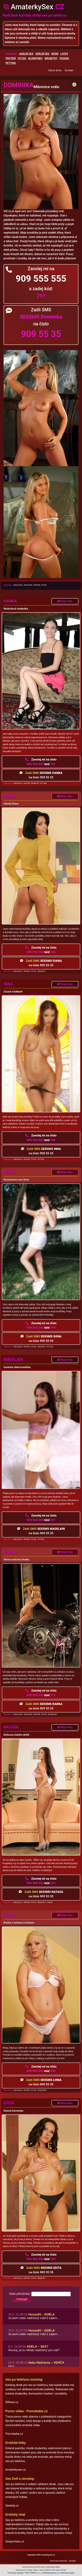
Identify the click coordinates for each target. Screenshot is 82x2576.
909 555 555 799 (40, 1325)
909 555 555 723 (40, 950)
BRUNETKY (51, 58)
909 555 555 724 (40, 1881)
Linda (9, 1915)
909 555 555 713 (40, 1693)
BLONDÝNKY (35, 58)
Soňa (9, 1172)
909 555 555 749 (40, 2257)
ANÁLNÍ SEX (26, 53)
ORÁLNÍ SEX (42, 53)
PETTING (11, 63)
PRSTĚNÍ (11, 58)
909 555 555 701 (40, 1518)
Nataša (11, 1727)
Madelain (13, 1359)
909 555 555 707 (40, 762)
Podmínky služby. (67, 2573)
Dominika (19, 85)
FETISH (22, 58)
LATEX (64, 53)
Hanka (10, 601)
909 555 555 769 (40, 1138)
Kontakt (69, 70)
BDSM (54, 53)
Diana (9, 796)
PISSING (64, 58)
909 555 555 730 (40, 2069)
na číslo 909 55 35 (41, 775)
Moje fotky (65, 601)
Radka (10, 1552)
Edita (9, 2103)
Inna (8, 984)
